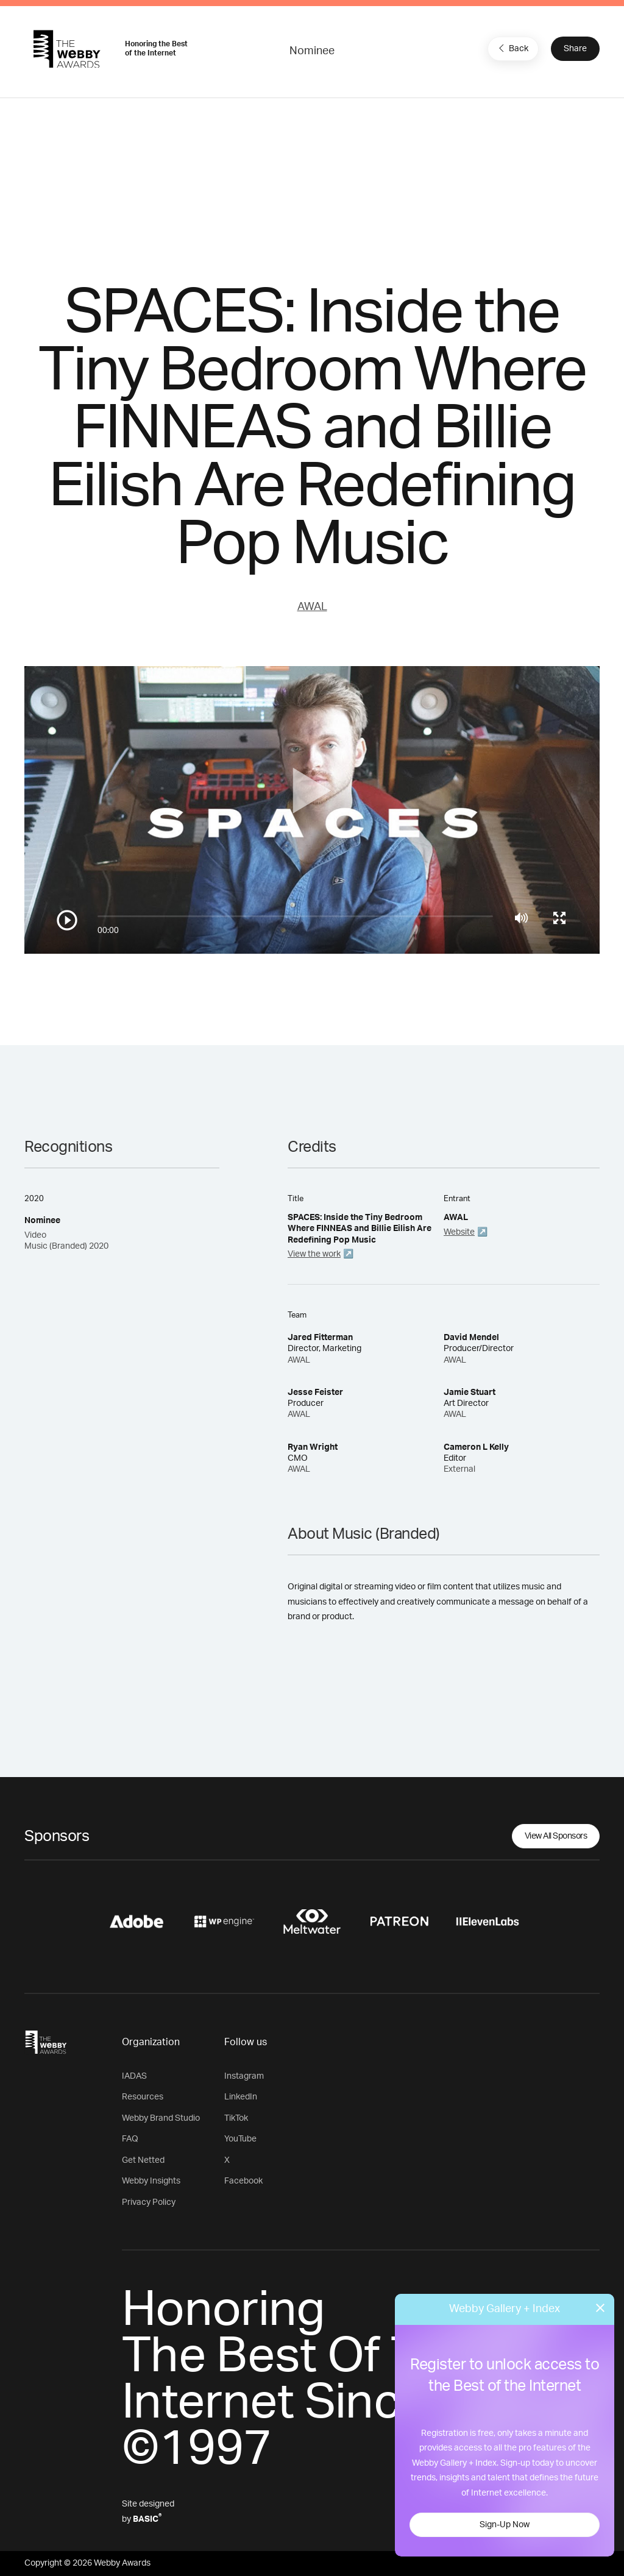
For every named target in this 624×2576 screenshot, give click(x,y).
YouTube (240, 2139)
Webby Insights (151, 2181)
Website (459, 1232)
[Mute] (521, 918)
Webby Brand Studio (161, 2118)
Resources (142, 2097)
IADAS (134, 2076)
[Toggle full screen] (559, 918)
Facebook (243, 2181)
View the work (314, 1254)
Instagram (244, 2076)
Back (511, 48)
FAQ (130, 2139)
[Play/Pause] (67, 920)
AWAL (312, 606)
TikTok (236, 2118)
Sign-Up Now (505, 2525)
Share (575, 48)
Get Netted (143, 2160)
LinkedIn (240, 2097)
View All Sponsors (556, 1836)
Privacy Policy (149, 2202)
